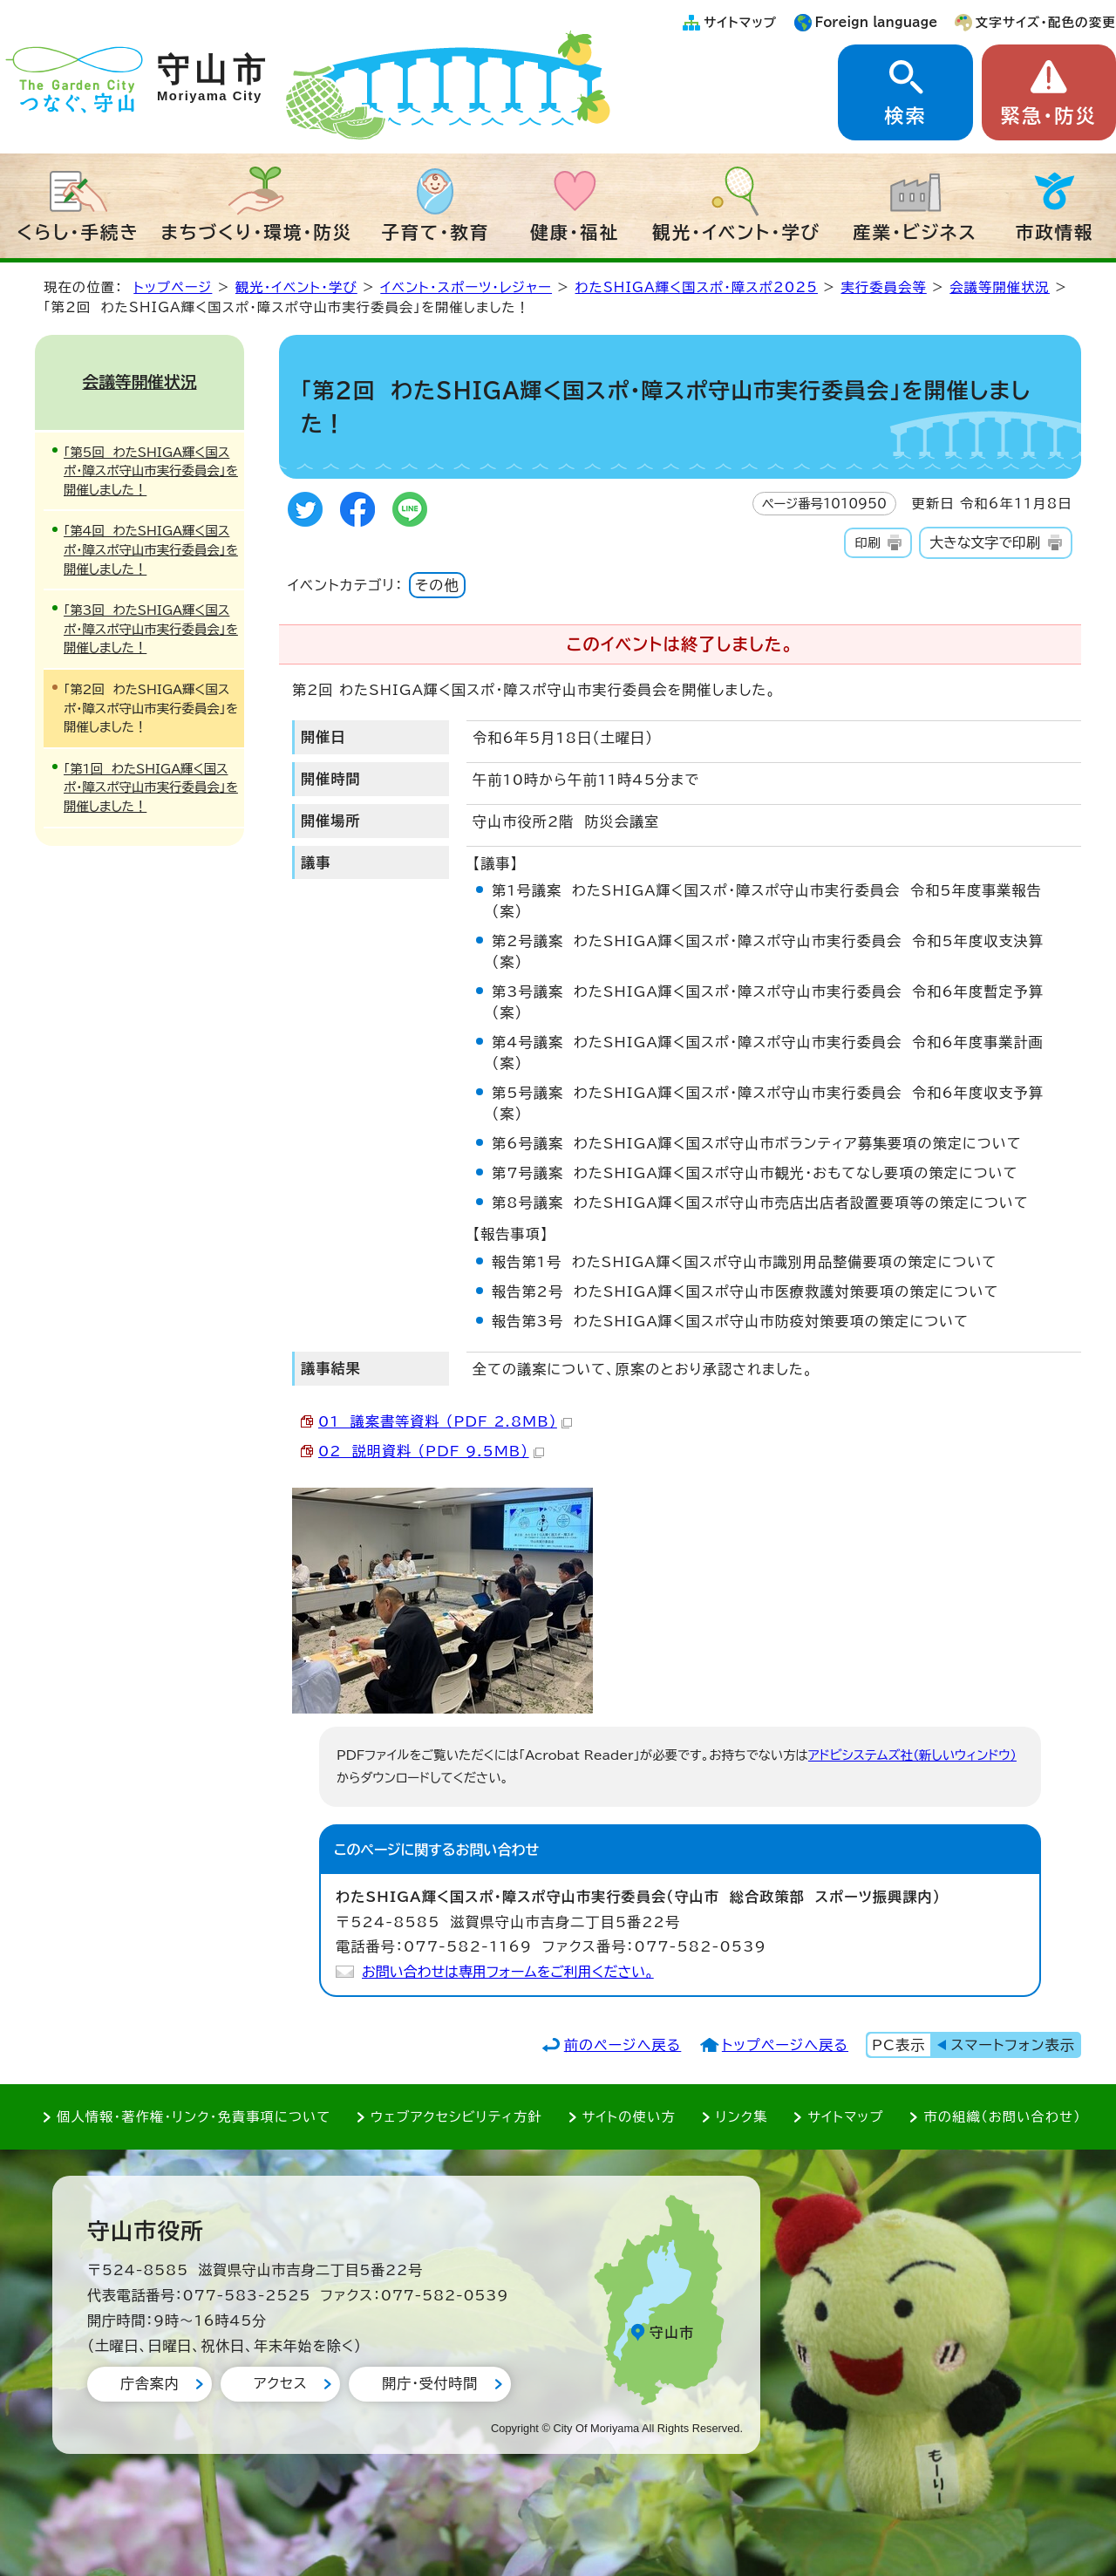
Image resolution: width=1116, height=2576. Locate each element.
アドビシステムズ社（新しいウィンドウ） (912, 1755)
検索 (905, 116)
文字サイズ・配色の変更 (1046, 22)
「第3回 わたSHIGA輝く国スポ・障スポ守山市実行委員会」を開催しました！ (151, 628)
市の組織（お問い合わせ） (1002, 2116)
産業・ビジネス (915, 232)
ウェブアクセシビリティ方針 (456, 2116)
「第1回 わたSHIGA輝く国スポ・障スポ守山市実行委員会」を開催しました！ (151, 787)
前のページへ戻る (623, 2045)
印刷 (867, 542)
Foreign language (876, 22)
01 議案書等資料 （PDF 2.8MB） (445, 1421)
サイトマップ (740, 22)
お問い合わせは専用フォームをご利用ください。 (508, 1972)
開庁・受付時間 (430, 2383)
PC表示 (898, 2045)
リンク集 (742, 2116)
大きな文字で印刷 (984, 542)
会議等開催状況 (999, 287)
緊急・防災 (1049, 116)
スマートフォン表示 (1013, 2045)
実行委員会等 (883, 287)
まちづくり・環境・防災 (257, 232)
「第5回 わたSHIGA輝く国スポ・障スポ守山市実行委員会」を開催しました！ (151, 471)
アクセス (280, 2383)
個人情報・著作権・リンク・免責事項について (193, 2116)
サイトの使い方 (629, 2116)
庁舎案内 (149, 2383)
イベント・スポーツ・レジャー (466, 287)
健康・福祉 (574, 232)
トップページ (172, 287)
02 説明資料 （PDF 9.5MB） (431, 1451)
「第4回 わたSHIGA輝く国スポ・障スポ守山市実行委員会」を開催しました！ (151, 549)
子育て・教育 (435, 232)
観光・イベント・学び (736, 232)
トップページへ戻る (785, 2045)
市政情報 (1055, 232)
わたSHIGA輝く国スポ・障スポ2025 (696, 287)
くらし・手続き (78, 232)
